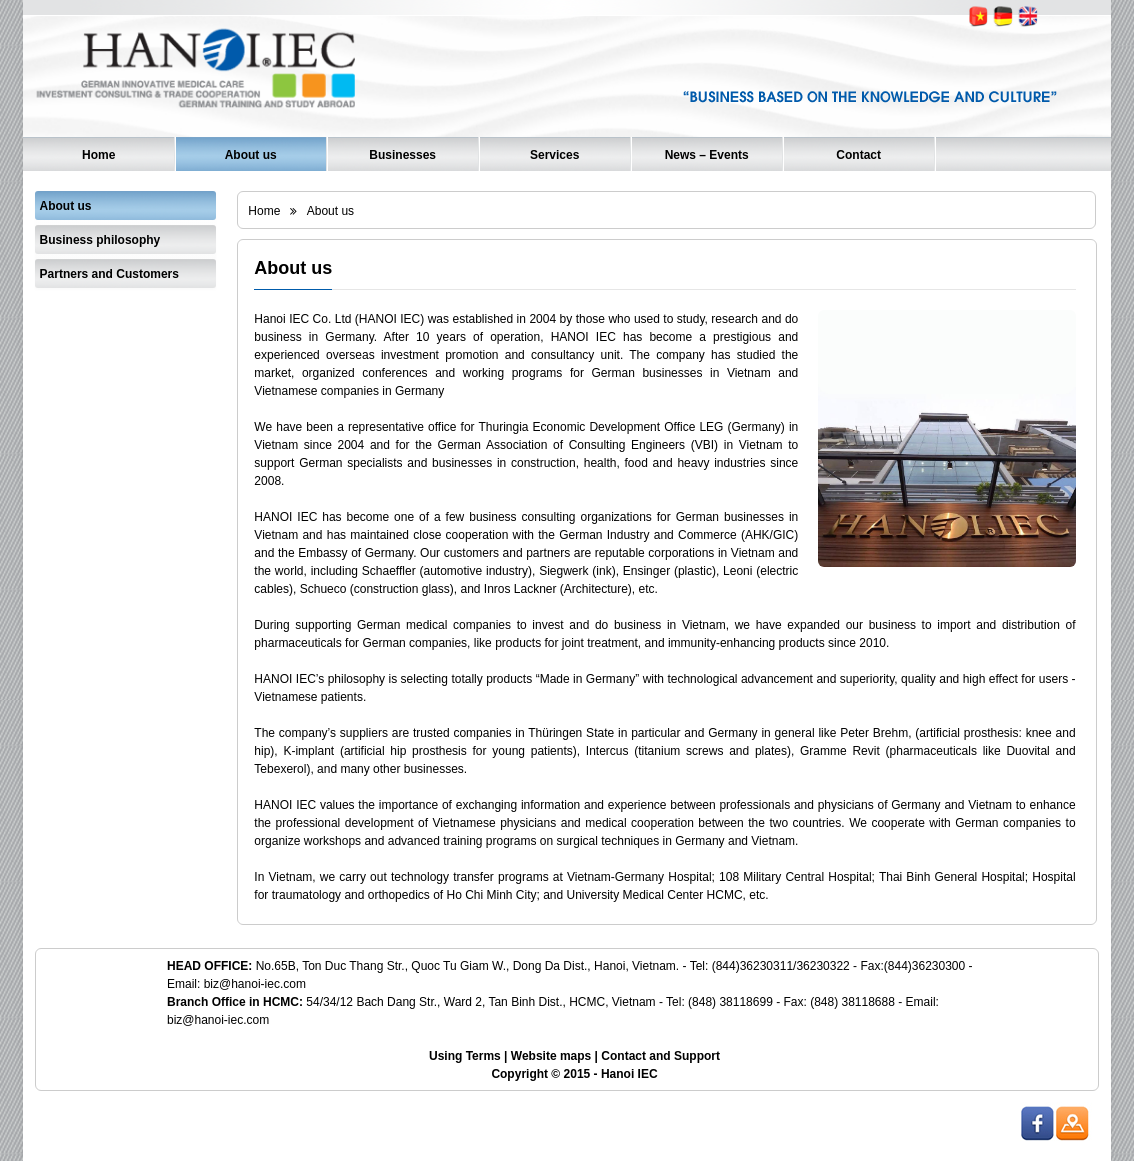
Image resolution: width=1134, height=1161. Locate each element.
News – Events (707, 155)
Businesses (402, 155)
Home (98, 155)
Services (554, 155)
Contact (858, 155)
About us (251, 155)
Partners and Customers (109, 274)
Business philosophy (100, 240)
